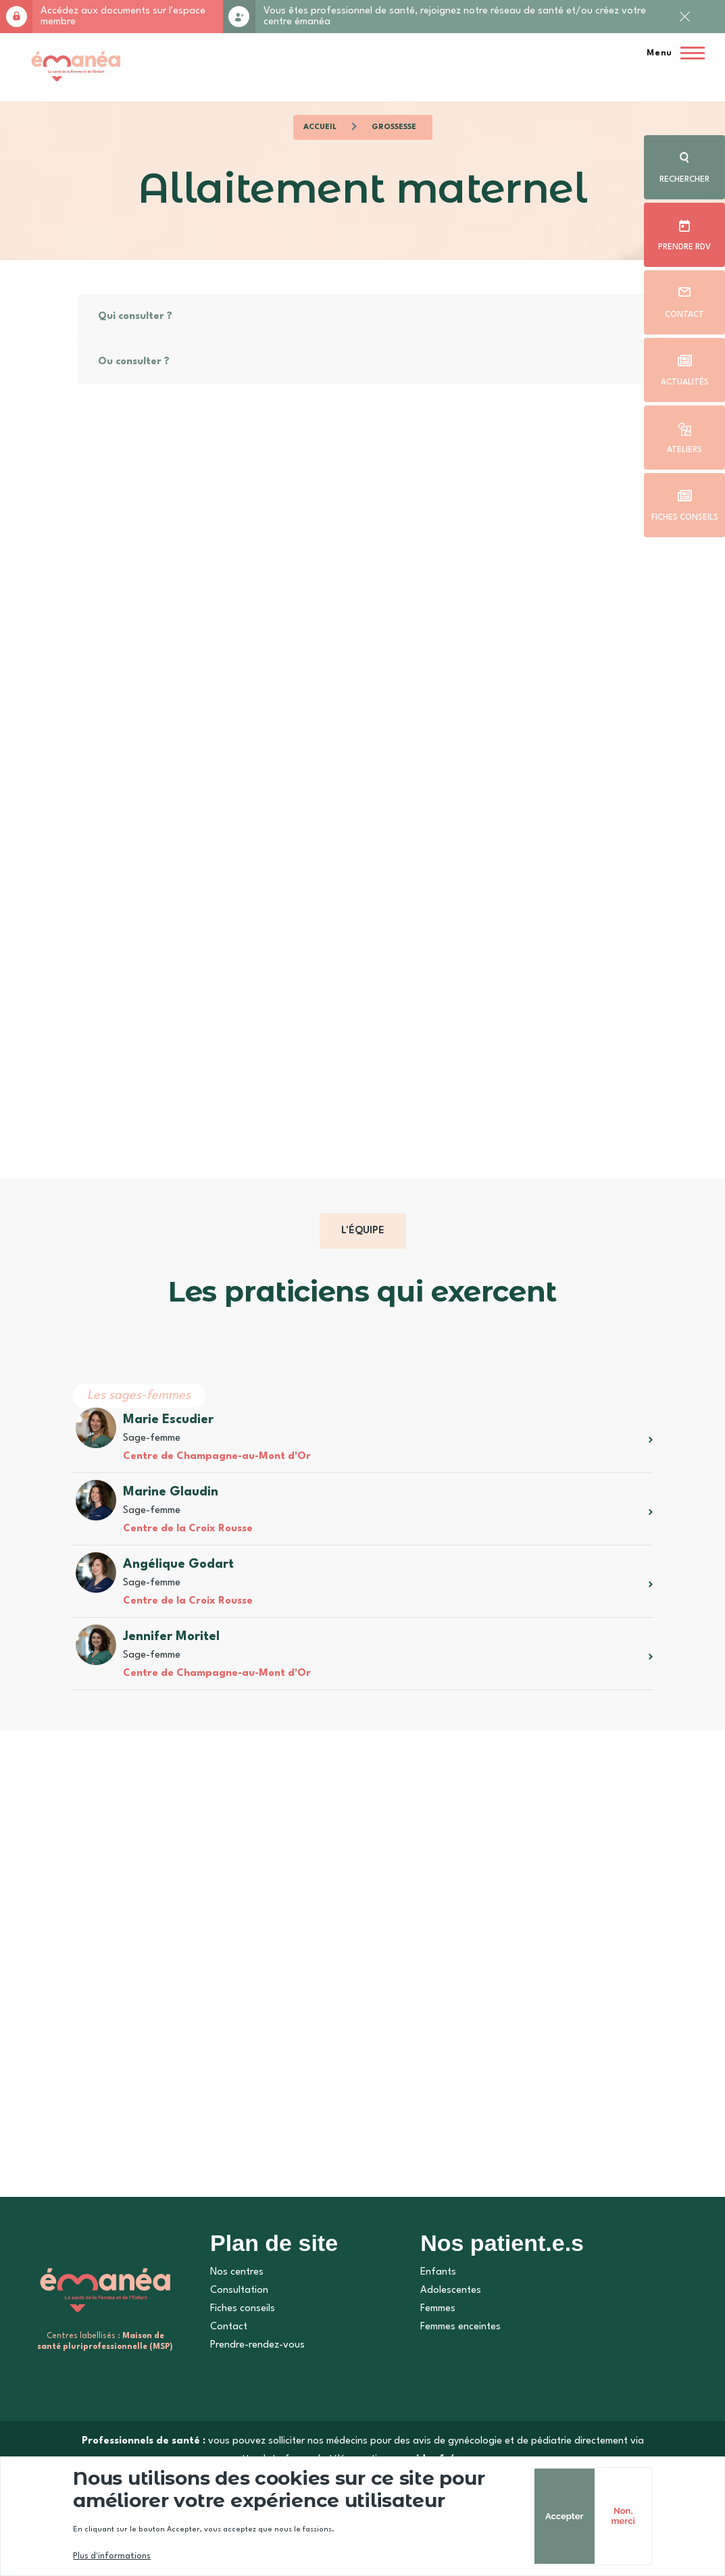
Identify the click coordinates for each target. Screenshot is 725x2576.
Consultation (239, 2290)
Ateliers (684, 450)
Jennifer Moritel (170, 1637)
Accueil (319, 127)
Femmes (437, 2309)
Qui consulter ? (134, 317)
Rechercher (684, 180)
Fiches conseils (684, 518)
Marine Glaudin (170, 1492)
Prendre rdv (684, 247)
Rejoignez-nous (239, 16)
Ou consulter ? (133, 362)
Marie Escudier (167, 1420)
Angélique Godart (177, 1564)
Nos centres (237, 2272)
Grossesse (394, 127)
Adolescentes (450, 2290)
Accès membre (16, 16)
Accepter (554, 2516)
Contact (684, 315)
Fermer (684, 28)
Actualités (685, 382)
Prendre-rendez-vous (257, 2345)
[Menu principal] (671, 53)
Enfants (438, 2272)
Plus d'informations (111, 2556)
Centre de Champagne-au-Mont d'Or (216, 1457)
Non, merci (613, 2516)
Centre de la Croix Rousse (187, 1529)
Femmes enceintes (460, 2327)
